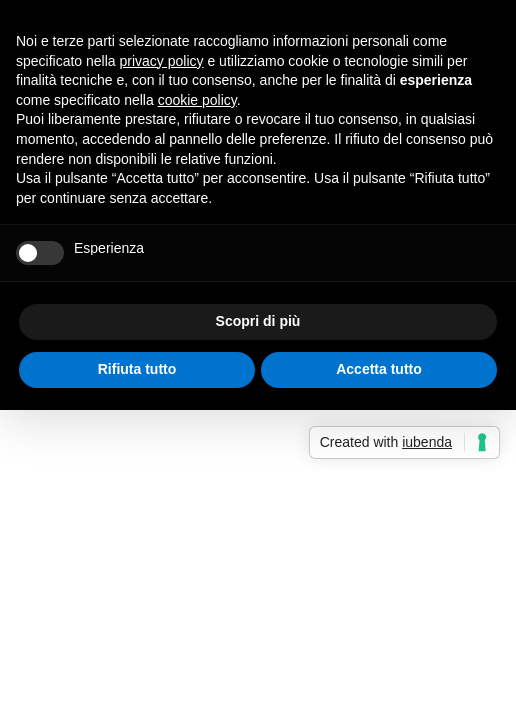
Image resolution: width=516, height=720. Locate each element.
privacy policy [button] (162, 61)
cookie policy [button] (197, 100)
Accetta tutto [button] (379, 369)
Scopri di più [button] (258, 321)
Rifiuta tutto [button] (137, 369)
